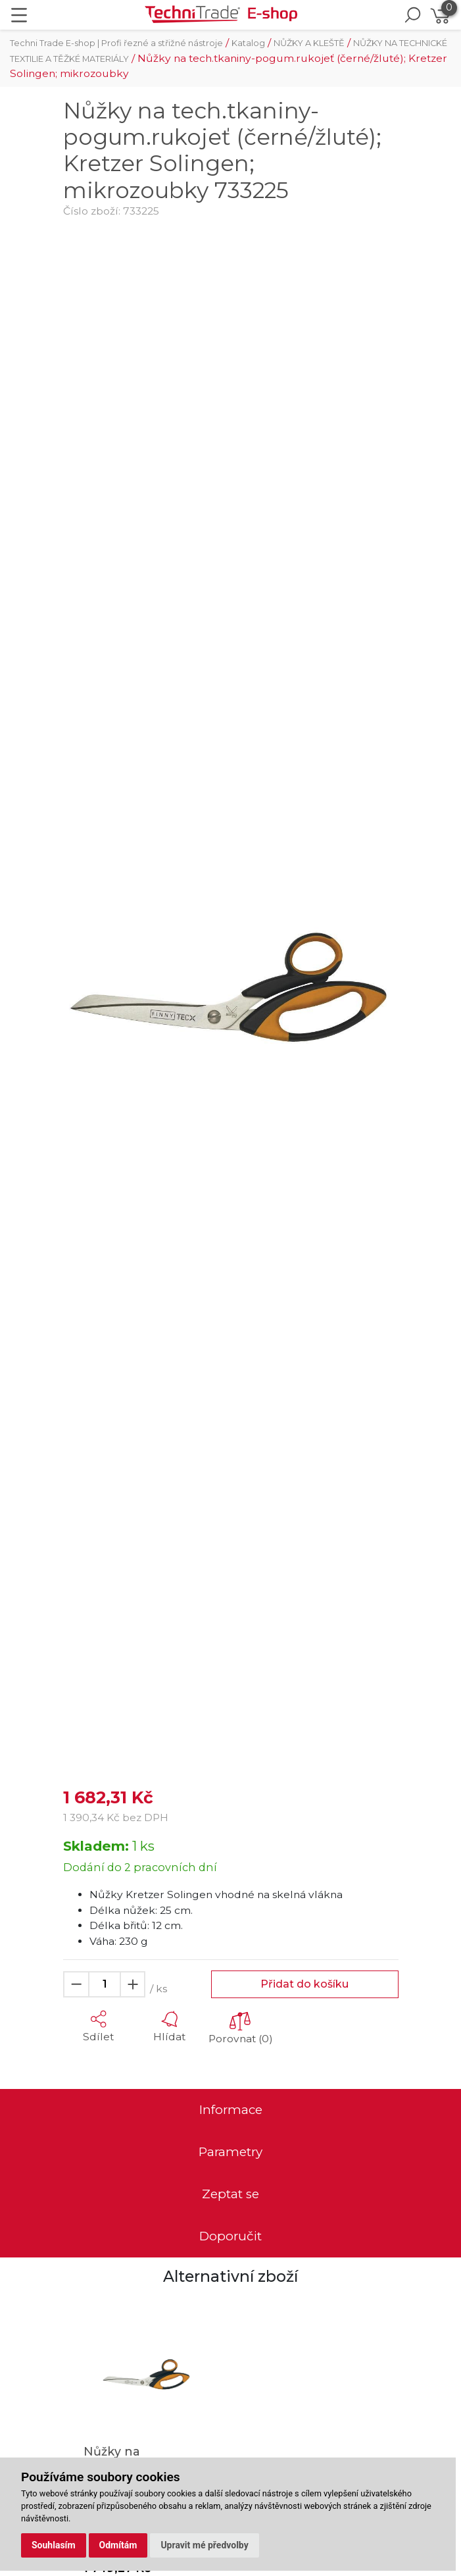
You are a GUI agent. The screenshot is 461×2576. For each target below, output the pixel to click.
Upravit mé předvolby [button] (204, 2545)
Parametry (230, 2151)
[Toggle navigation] (19, 15)
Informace (230, 2109)
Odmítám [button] (118, 2545)
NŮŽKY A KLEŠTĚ (309, 43)
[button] (98, 2026)
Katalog (248, 43)
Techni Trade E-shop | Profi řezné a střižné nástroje (116, 43)
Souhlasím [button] (54, 2545)
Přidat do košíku (304, 1984)
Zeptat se (230, 2194)
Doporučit (230, 2236)
